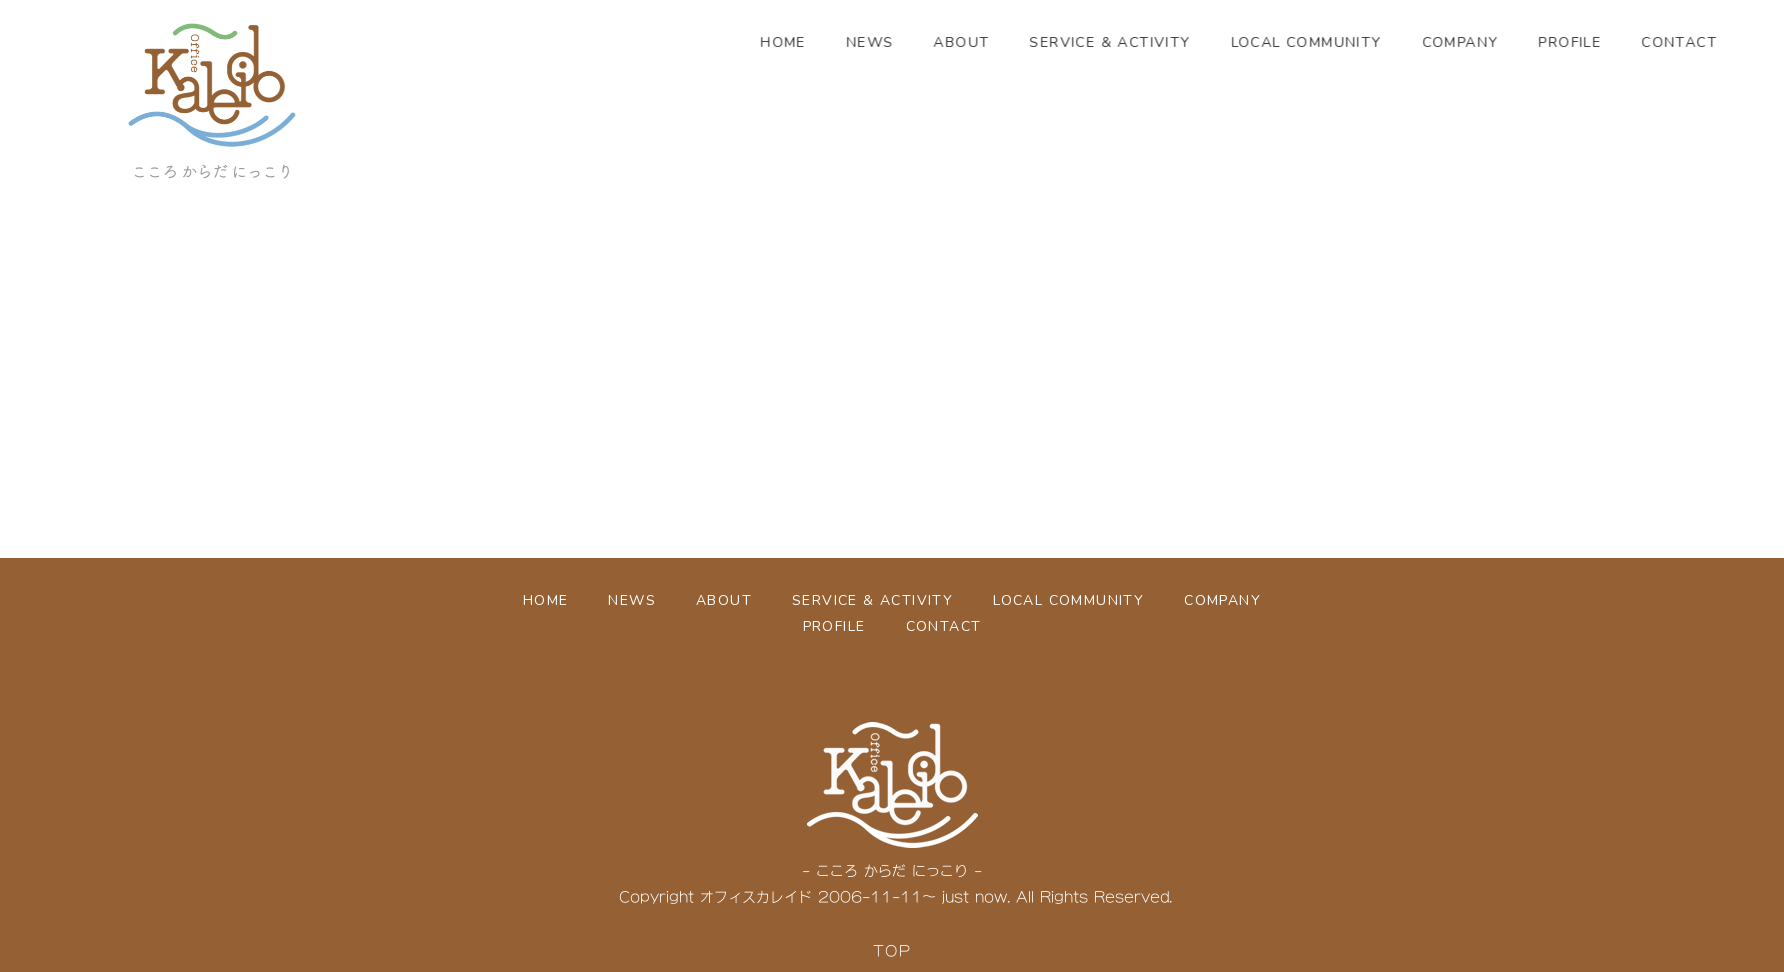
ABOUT (1020, 42)
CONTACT (944, 626)
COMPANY (1518, 42)
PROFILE (1628, 42)
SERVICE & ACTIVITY (1168, 42)
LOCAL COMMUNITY (1364, 42)
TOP (892, 950)
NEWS (928, 42)
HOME (842, 42)
